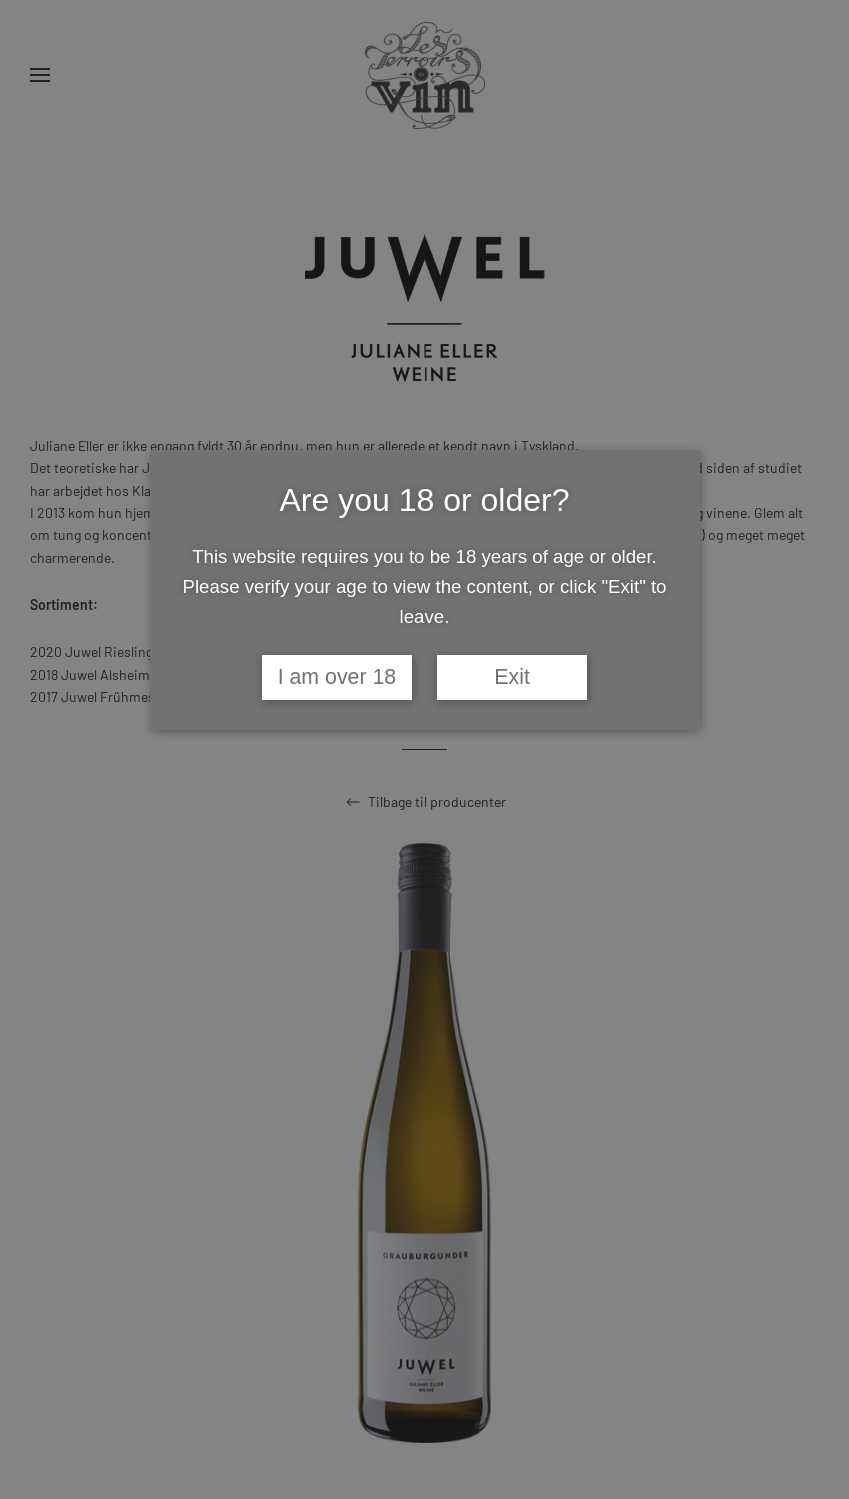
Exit (512, 677)
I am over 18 (337, 677)
